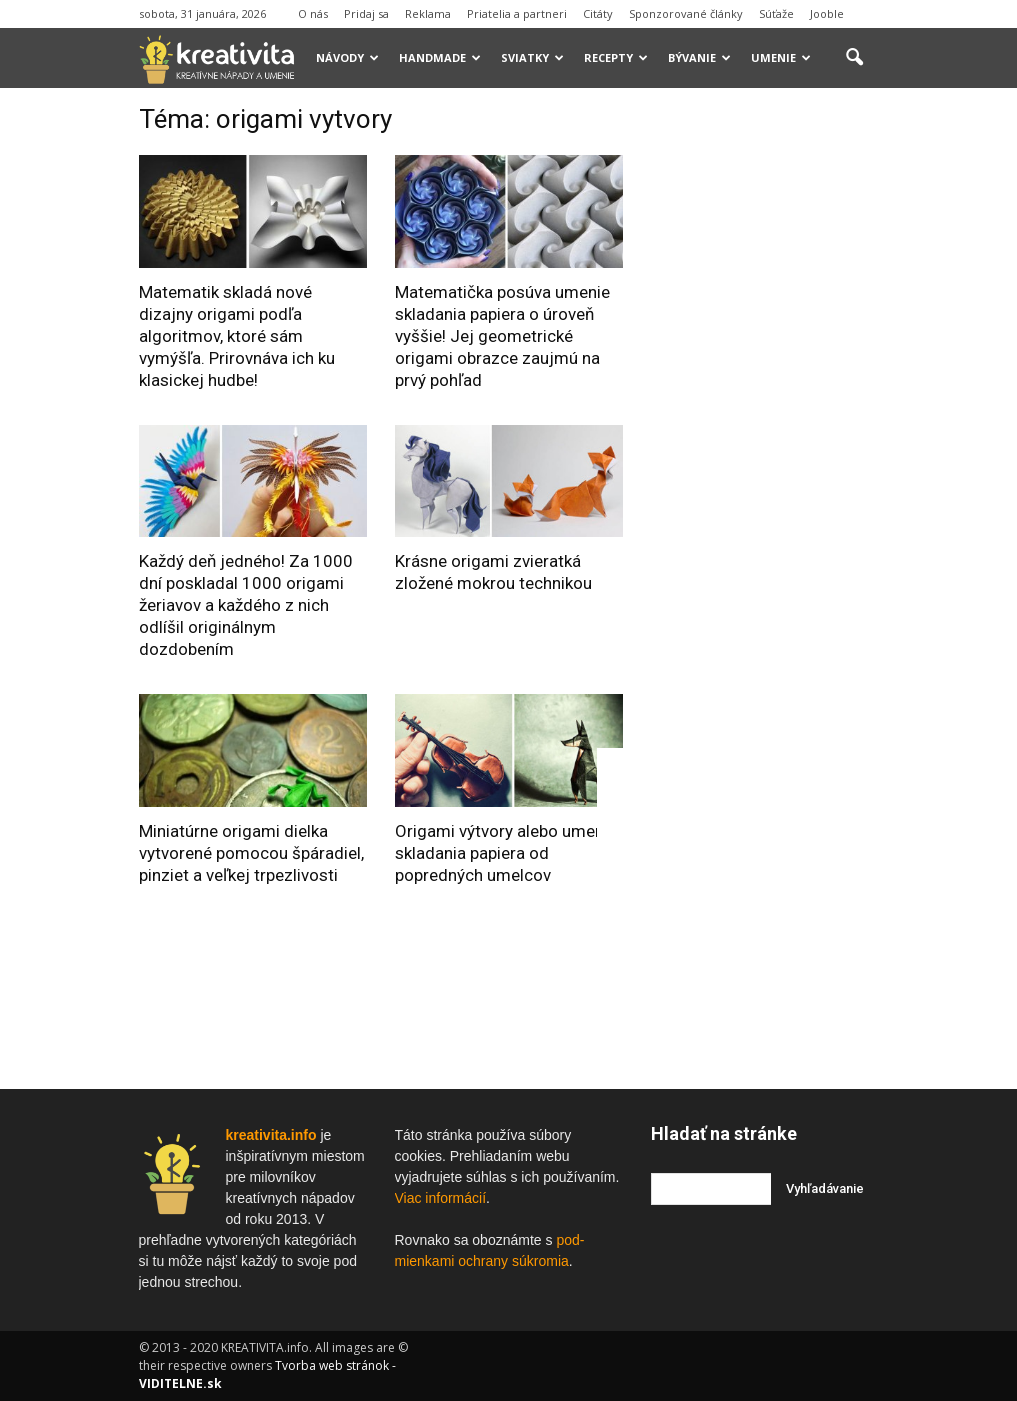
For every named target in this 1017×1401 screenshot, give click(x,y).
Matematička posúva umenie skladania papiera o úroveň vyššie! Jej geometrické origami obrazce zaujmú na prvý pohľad (502, 336)
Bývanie (699, 57)
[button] (855, 58)
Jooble (827, 13)
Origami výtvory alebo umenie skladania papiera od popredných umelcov (506, 853)
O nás (313, 13)
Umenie (781, 57)
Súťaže (776, 13)
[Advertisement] (801, 404)
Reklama (428, 13)
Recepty (616, 57)
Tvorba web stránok (332, 1365)
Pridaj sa (366, 13)
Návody (347, 57)
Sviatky (532, 57)
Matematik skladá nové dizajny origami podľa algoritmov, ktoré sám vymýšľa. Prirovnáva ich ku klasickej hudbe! (237, 336)
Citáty (598, 13)
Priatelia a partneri (517, 13)
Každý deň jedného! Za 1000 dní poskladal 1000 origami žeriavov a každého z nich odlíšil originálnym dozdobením (246, 605)
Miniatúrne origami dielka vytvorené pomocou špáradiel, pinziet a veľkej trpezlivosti (251, 853)
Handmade (440, 57)
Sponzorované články (686, 13)
